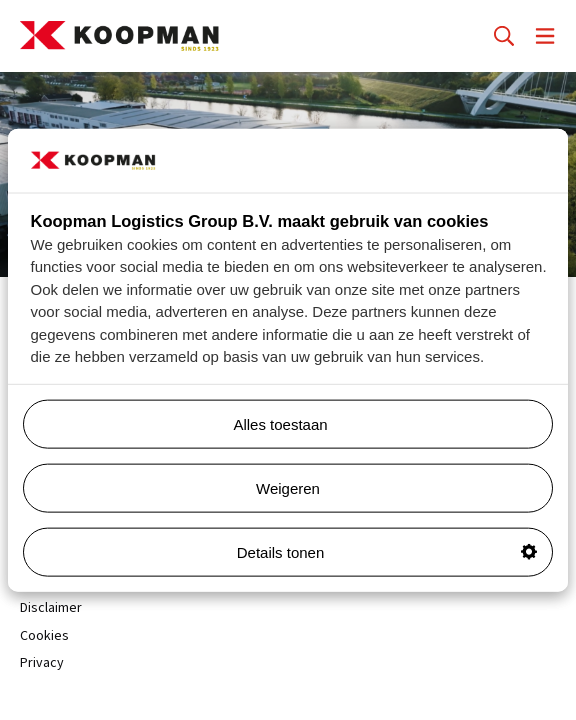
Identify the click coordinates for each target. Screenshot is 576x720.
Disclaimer (51, 609)
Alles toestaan (385, 423)
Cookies (44, 637)
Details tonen (387, 551)
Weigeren (288, 487)
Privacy (42, 664)
